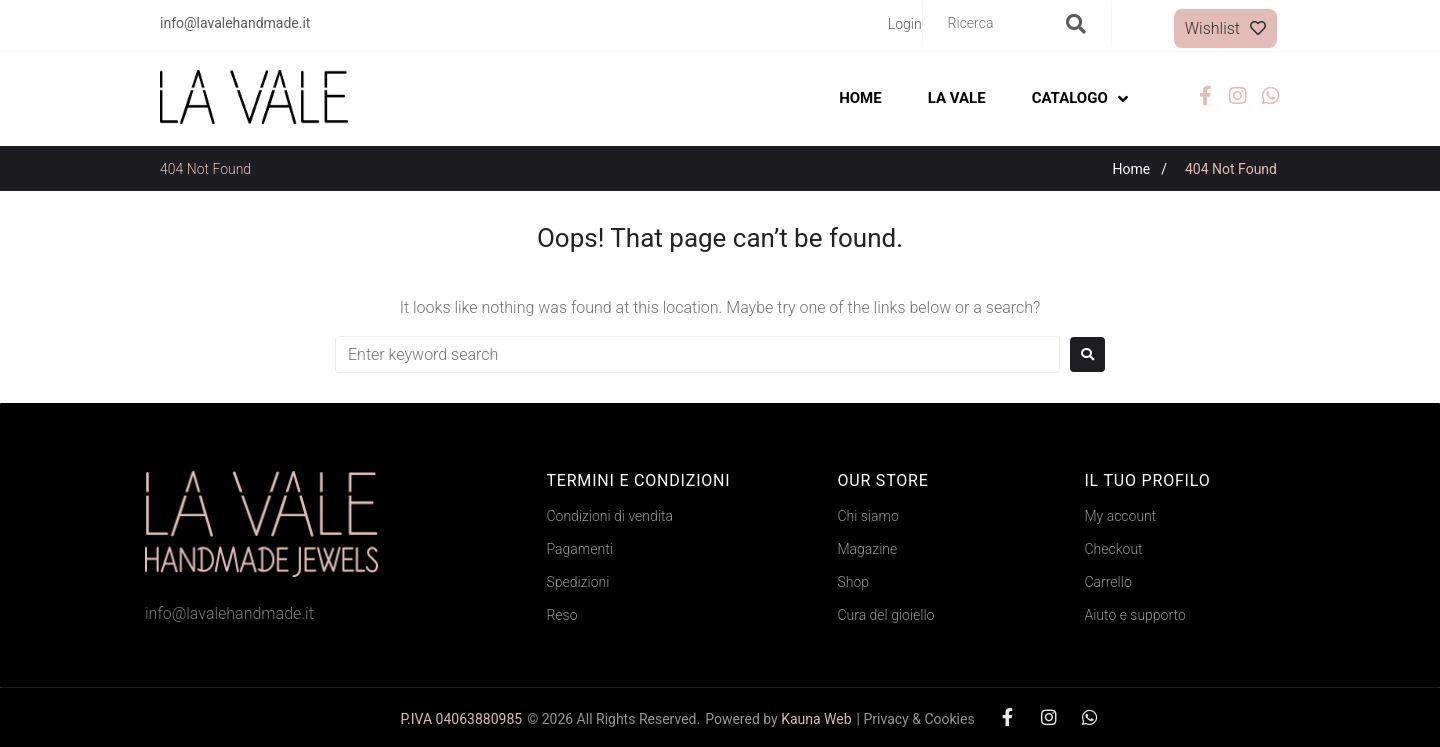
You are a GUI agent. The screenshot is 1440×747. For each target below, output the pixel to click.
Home (1132, 169)
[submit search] (1076, 24)
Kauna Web (816, 719)
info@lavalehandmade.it (229, 613)
